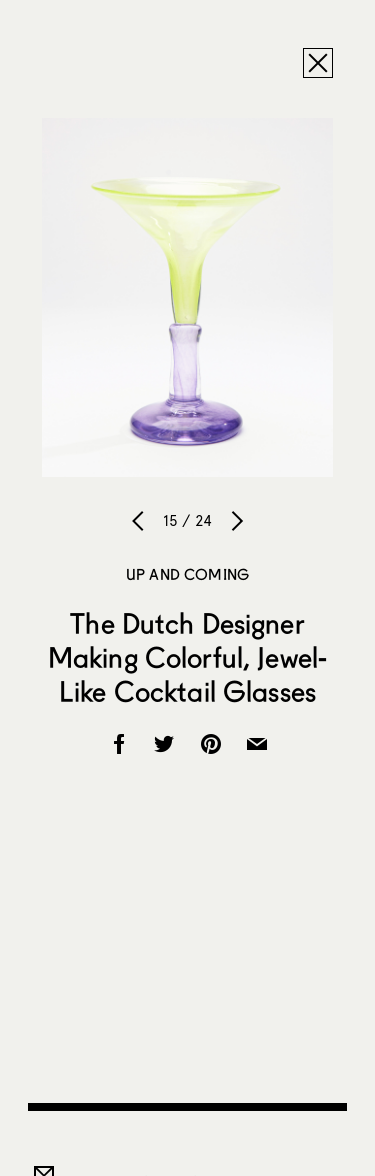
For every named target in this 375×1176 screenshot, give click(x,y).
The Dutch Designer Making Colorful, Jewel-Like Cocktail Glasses (187, 657)
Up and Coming (187, 574)
